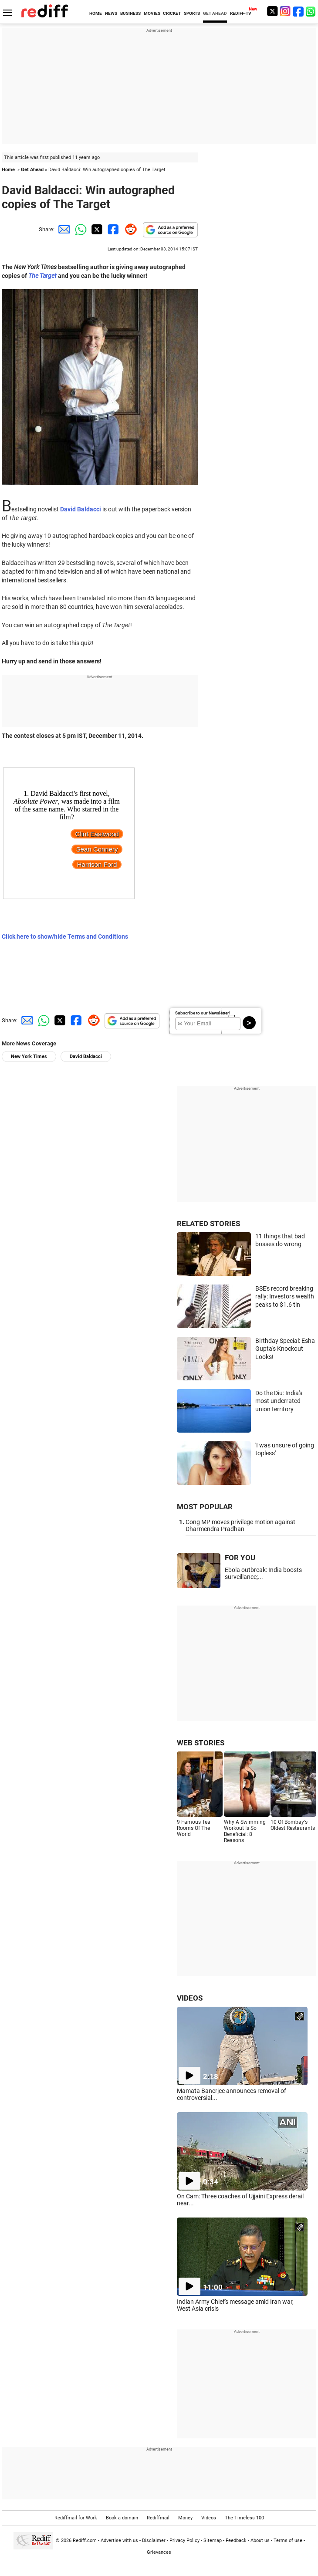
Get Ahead (32, 169)
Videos (208, 2518)
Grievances (159, 2552)
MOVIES (152, 13)
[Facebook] (298, 11)
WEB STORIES (200, 1742)
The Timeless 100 (244, 2518)
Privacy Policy (184, 2540)
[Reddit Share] (129, 229)
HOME (95, 13)
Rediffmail (158, 2518)
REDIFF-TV (240, 13)
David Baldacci (86, 1056)
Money (185, 2518)
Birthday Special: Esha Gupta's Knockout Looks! (285, 1348)
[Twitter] (272, 11)
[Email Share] (62, 229)
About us (260, 2540)
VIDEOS (190, 1998)
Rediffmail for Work (75, 2518)
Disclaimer (154, 2540)
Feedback (236, 2540)
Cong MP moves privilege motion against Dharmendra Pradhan (240, 1525)
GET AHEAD (215, 13)
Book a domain (122, 2518)
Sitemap (212, 2540)
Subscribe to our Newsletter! (202, 1013)
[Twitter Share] (96, 229)
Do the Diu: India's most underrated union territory (278, 1401)
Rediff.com (85, 2540)
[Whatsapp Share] (79, 229)
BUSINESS (130, 13)
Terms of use (288, 2540)
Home (8, 169)
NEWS (111, 13)
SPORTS (192, 13)
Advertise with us (119, 2540)
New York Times (29, 1056)
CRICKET (172, 13)
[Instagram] (285, 11)
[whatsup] (311, 11)
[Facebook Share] (112, 229)
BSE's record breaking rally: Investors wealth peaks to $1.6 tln (284, 1296)
